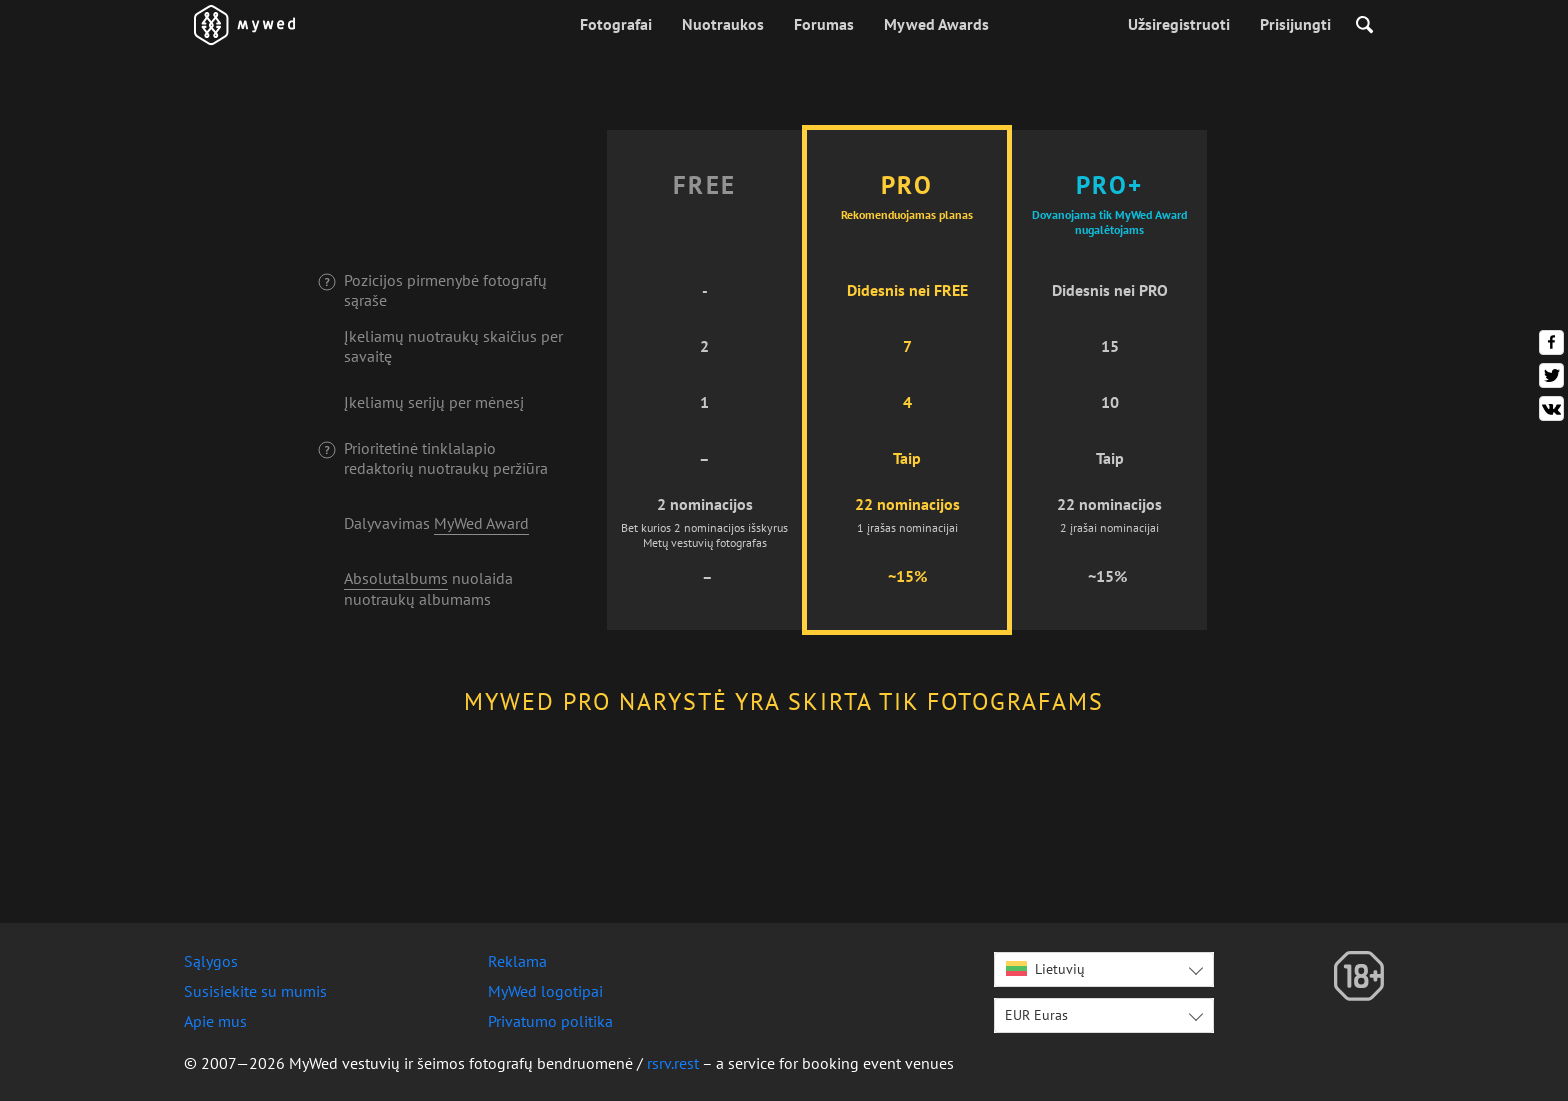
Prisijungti (1295, 24)
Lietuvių (1045, 969)
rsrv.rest (673, 1063)
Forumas (824, 24)
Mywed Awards (936, 24)
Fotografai (616, 24)
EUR (1036, 1015)
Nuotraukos (723, 24)
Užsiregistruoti (1179, 24)
